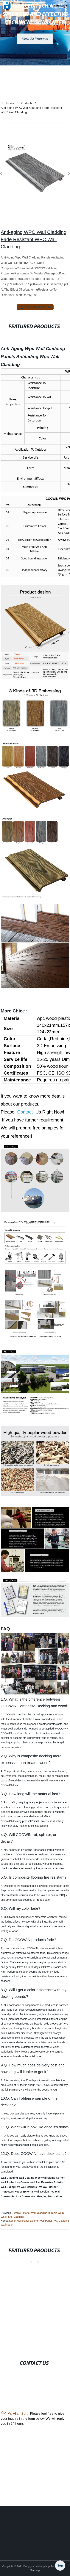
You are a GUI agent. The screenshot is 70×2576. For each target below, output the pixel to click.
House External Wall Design (32, 2191)
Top (60, 2565)
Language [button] (60, 5)
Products (26, 103)
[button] (41, 5)
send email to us (35, 307)
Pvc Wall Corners (26, 2186)
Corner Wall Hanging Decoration (42, 2196)
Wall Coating (26, 2177)
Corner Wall (28, 2182)
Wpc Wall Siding (45, 2177)
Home (10, 103)
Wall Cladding (9, 2177)
